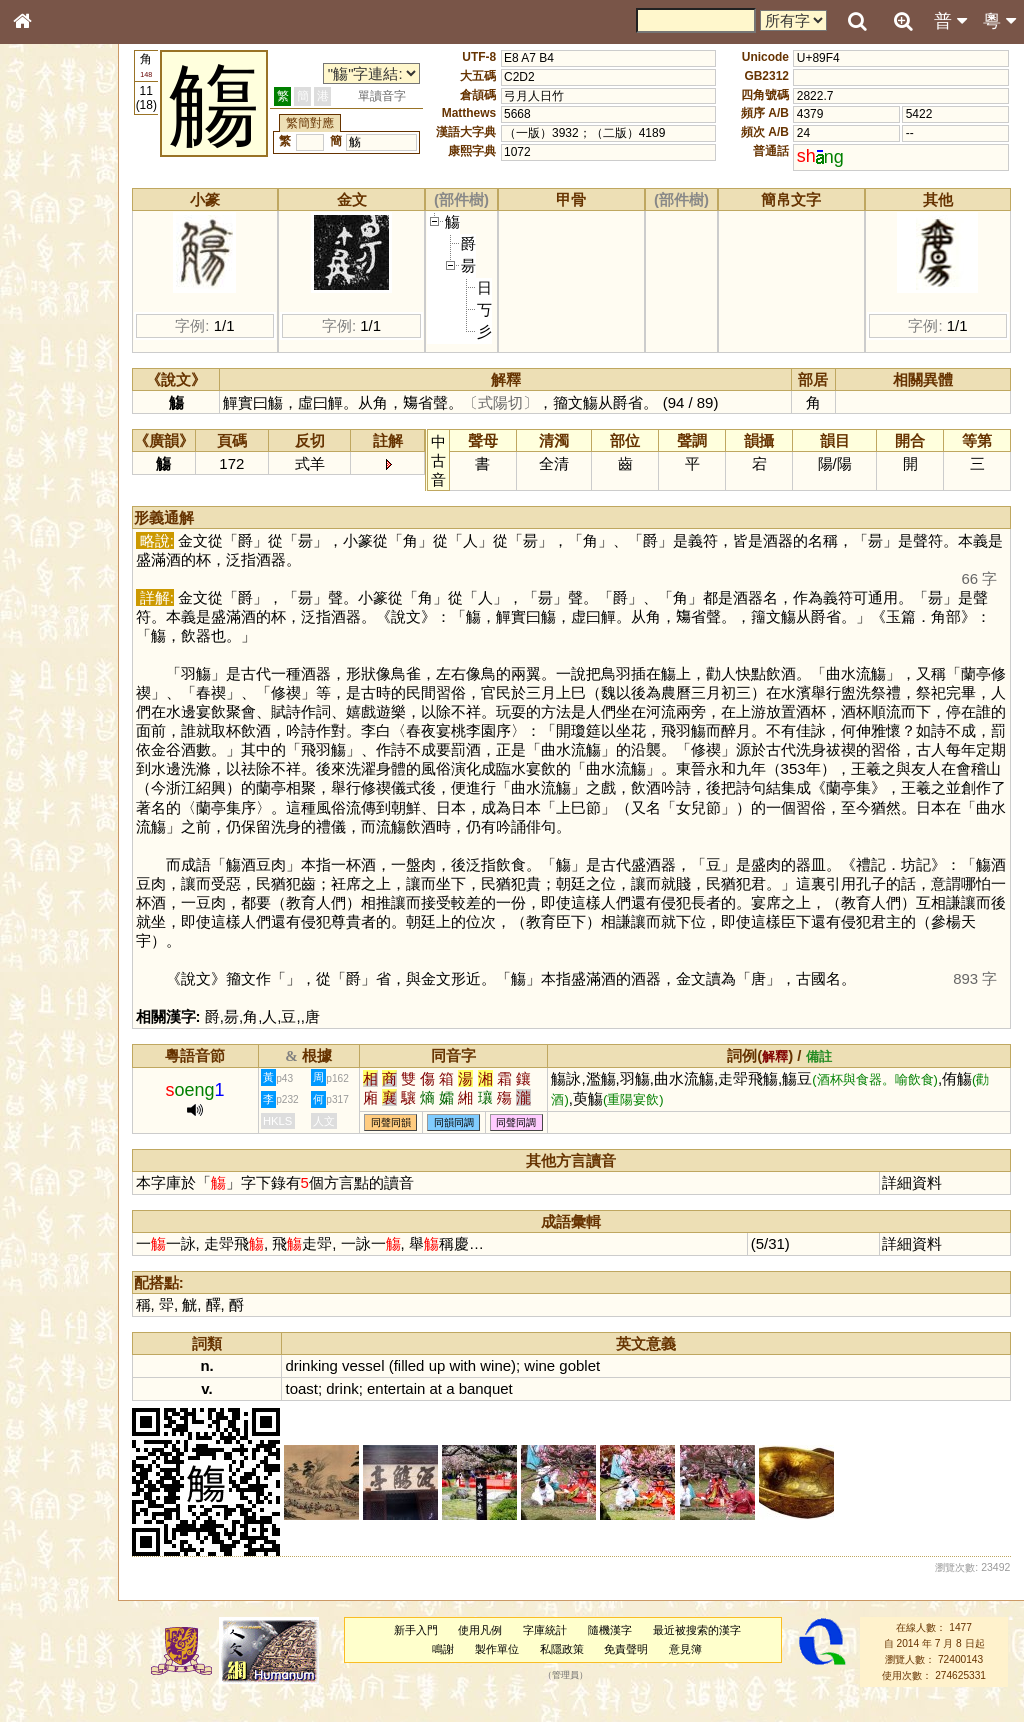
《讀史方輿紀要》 (73, 633)
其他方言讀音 (61, 562)
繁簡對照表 (55, 669)
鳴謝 (468, 1668)
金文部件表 (55, 322)
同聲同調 (571, 1141)
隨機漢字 (634, 1649)
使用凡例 (505, 1649)
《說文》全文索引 (73, 615)
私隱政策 (586, 1668)
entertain (450, 1407)
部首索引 (49, 267)
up (491, 1384)
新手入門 (440, 1649)
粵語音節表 (55, 392)
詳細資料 (921, 1201)
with (517, 1384)
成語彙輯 (49, 651)
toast (356, 1407)
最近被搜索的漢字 (721, 1649)
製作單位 (521, 1668)
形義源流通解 (61, 340)
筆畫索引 (49, 285)
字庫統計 (570, 1649)
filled (463, 1384)
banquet (540, 1407)
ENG (88, 220)
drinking (366, 1384)
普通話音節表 (61, 544)
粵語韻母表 (55, 429)
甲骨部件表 (55, 303)
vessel (417, 1384)
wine (549, 1384)
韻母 (68, 526)
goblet (633, 1384)
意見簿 (710, 1668)
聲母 (40, 526)
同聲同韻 (445, 1141)
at (490, 1407)
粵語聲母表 (55, 410)
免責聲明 (651, 1668)
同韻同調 (508, 1141)
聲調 (95, 526)
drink (396, 1407)
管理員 (589, 1695)
